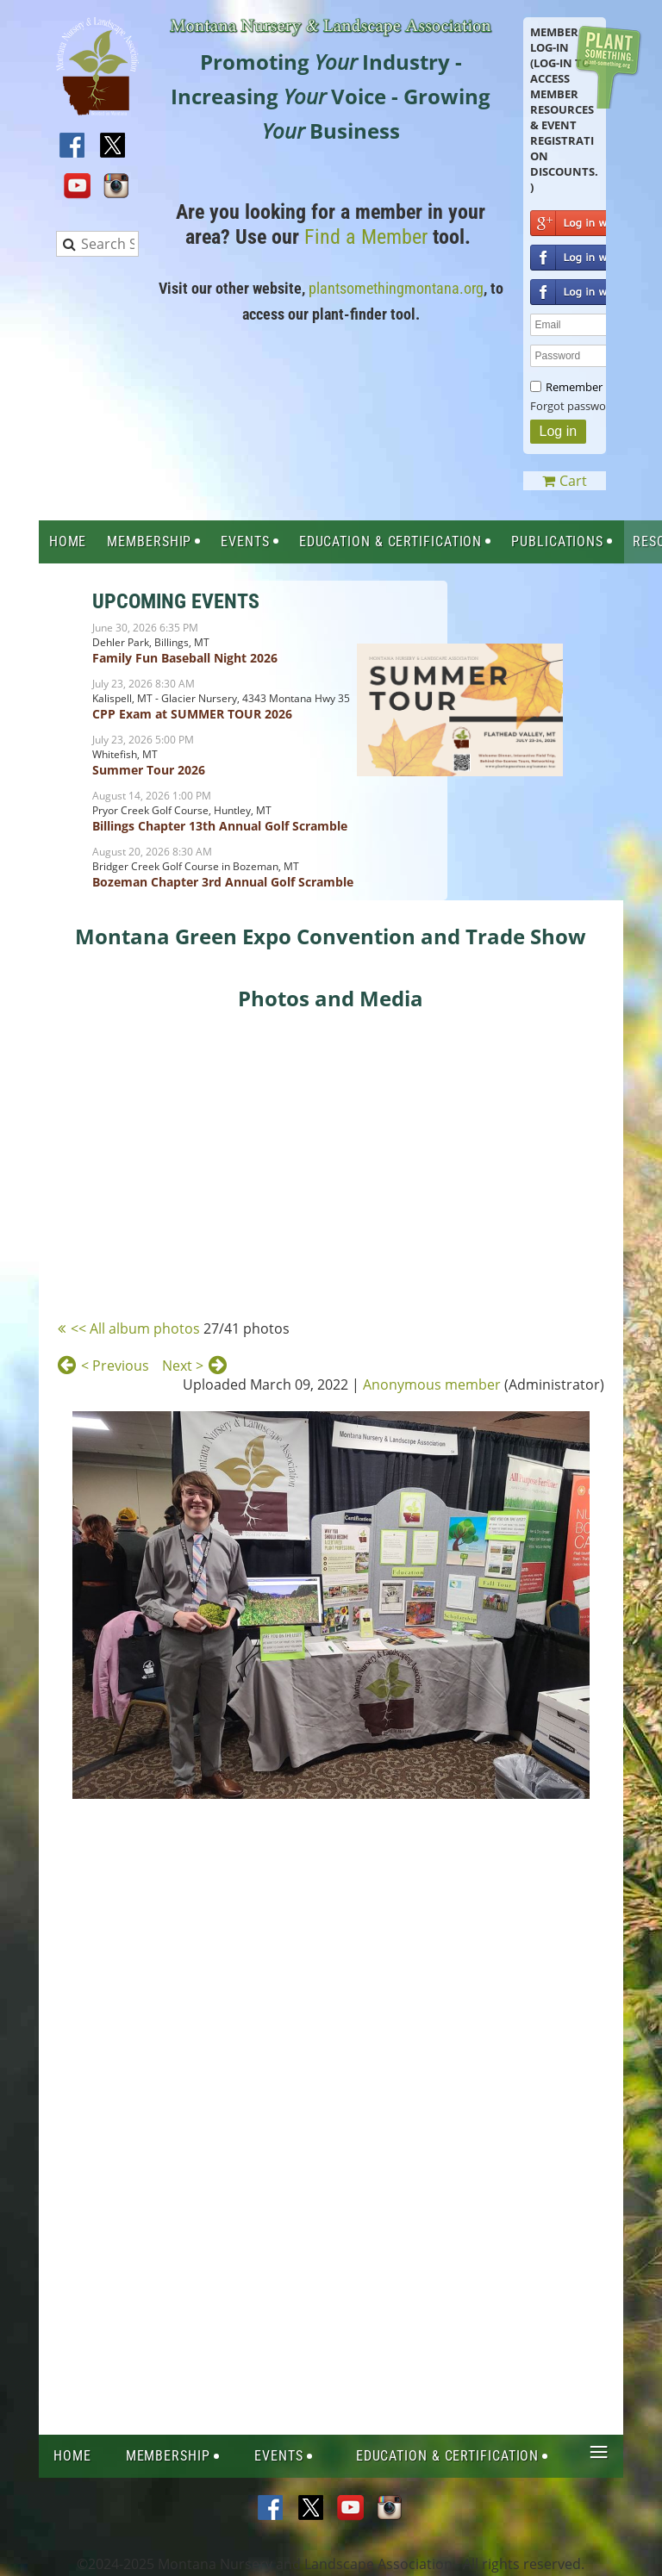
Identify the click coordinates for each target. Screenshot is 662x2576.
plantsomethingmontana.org (396, 288)
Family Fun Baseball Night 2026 (185, 658)
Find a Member (366, 237)
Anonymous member (432, 1384)
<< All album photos (135, 1328)
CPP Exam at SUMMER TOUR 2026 (192, 714)
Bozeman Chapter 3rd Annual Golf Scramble (222, 882)
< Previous (115, 1365)
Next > (182, 1365)
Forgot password (573, 406)
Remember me (583, 387)
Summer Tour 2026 (148, 770)
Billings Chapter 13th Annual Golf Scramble (219, 826)
